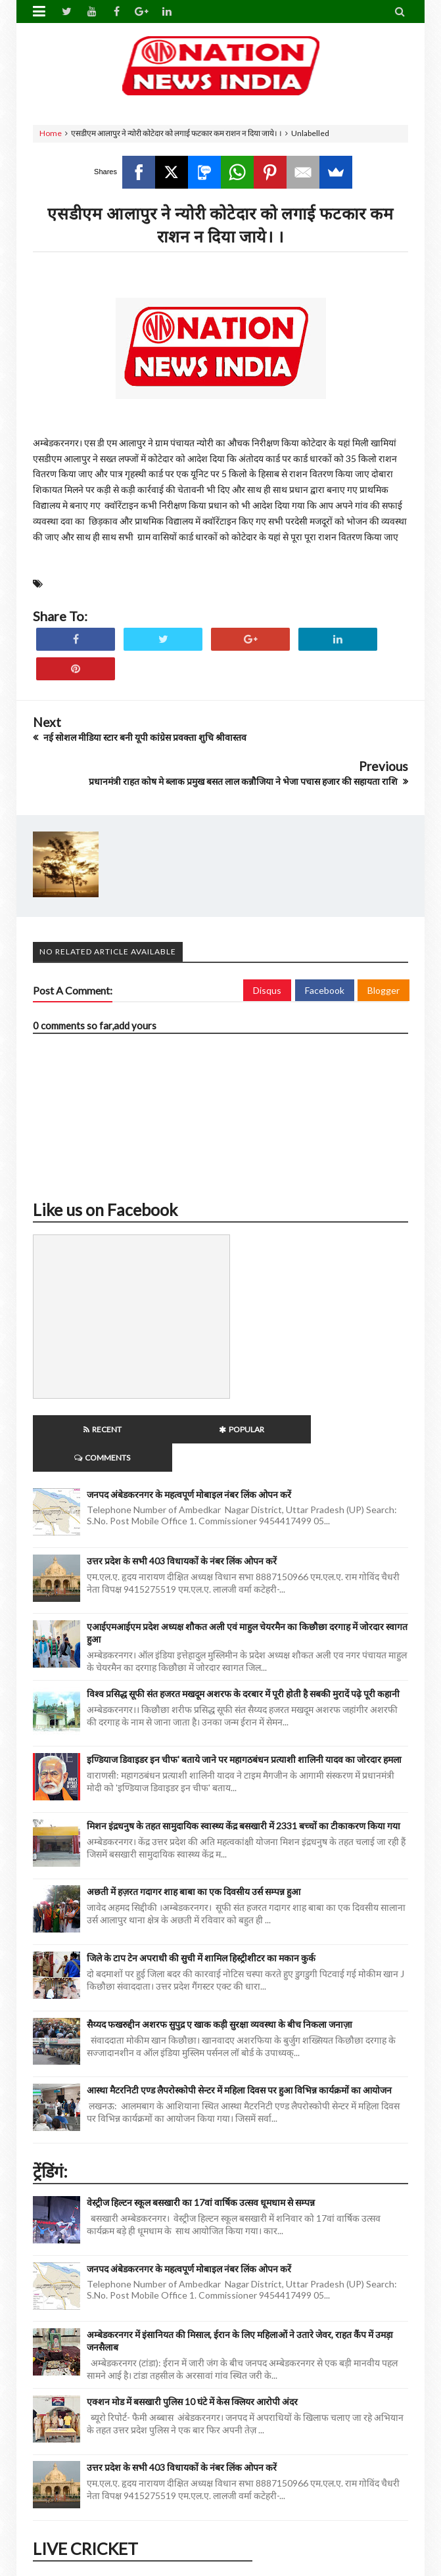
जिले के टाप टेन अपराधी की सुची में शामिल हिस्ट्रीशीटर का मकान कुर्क (201, 1929)
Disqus (267, 990)
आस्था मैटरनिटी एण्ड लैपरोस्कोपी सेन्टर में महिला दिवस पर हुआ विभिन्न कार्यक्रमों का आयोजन (239, 2061)
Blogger (383, 990)
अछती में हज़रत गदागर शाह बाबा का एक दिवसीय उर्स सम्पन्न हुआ (193, 1863)
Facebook (324, 990)
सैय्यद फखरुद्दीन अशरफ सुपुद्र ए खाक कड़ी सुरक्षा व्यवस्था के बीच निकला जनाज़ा (219, 1996)
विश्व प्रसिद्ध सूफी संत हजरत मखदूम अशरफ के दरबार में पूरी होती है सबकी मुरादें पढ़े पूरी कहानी (243, 1665)
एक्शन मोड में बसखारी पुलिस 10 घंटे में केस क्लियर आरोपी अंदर (192, 2373)
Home (50, 133)
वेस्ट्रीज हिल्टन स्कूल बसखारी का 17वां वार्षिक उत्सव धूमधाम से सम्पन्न (201, 2174)
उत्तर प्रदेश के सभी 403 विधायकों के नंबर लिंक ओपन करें (182, 1532)
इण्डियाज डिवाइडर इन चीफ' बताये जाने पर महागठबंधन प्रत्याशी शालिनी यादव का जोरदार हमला (244, 1731)
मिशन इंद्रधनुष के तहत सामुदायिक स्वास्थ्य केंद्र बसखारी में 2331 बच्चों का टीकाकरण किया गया (243, 1797)
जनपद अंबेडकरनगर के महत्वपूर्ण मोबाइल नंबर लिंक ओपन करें (189, 1466)
